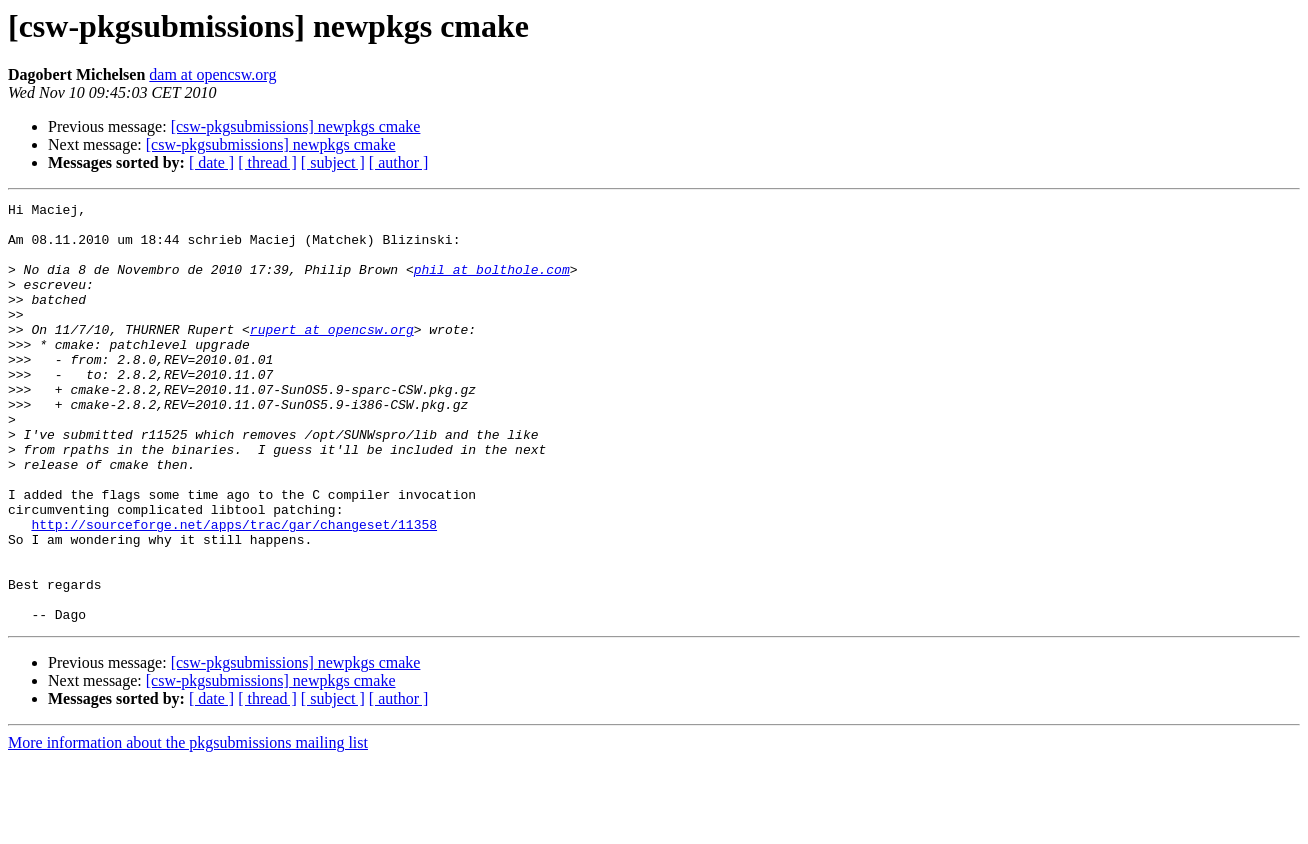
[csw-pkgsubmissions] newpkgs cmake (296, 126)
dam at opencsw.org (212, 74)
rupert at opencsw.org (332, 356)
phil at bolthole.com (492, 284)
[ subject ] (333, 162)
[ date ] (211, 162)
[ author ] (399, 162)
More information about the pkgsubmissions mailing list (188, 826)
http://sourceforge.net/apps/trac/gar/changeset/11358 (234, 590)
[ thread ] (267, 162)
